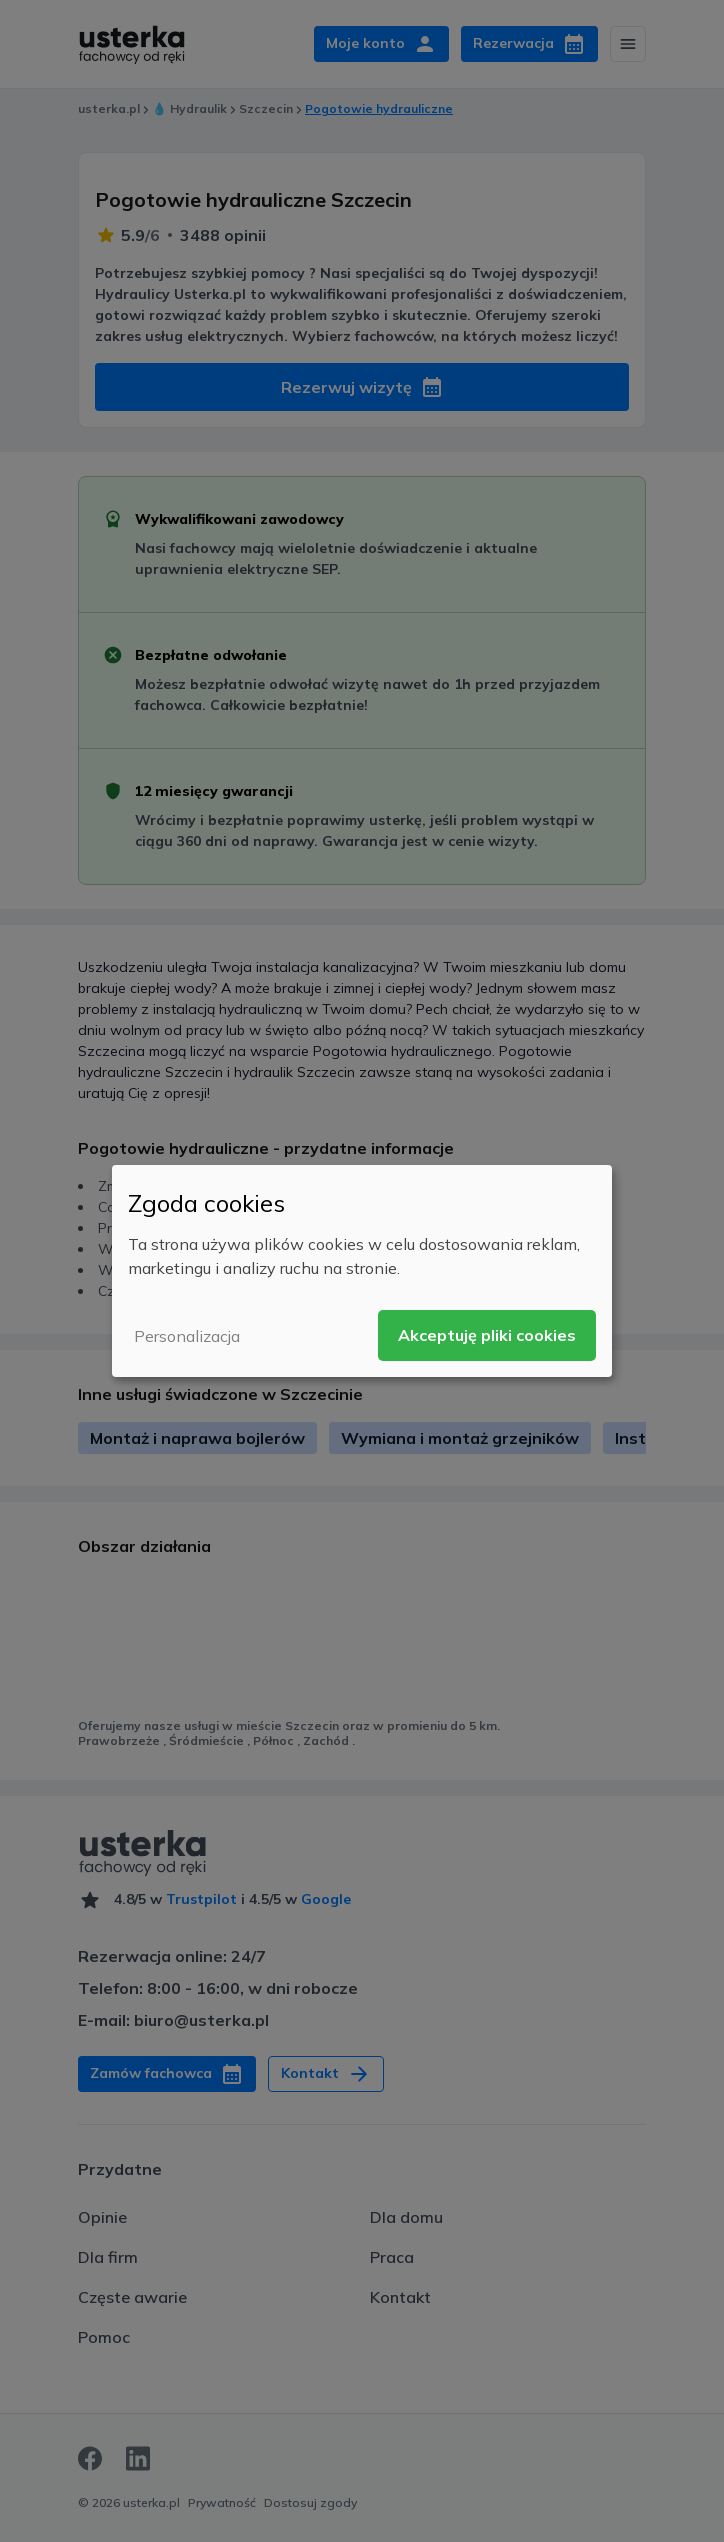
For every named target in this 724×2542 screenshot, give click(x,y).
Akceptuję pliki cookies (487, 1335)
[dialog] (362, 1271)
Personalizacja (187, 1336)
